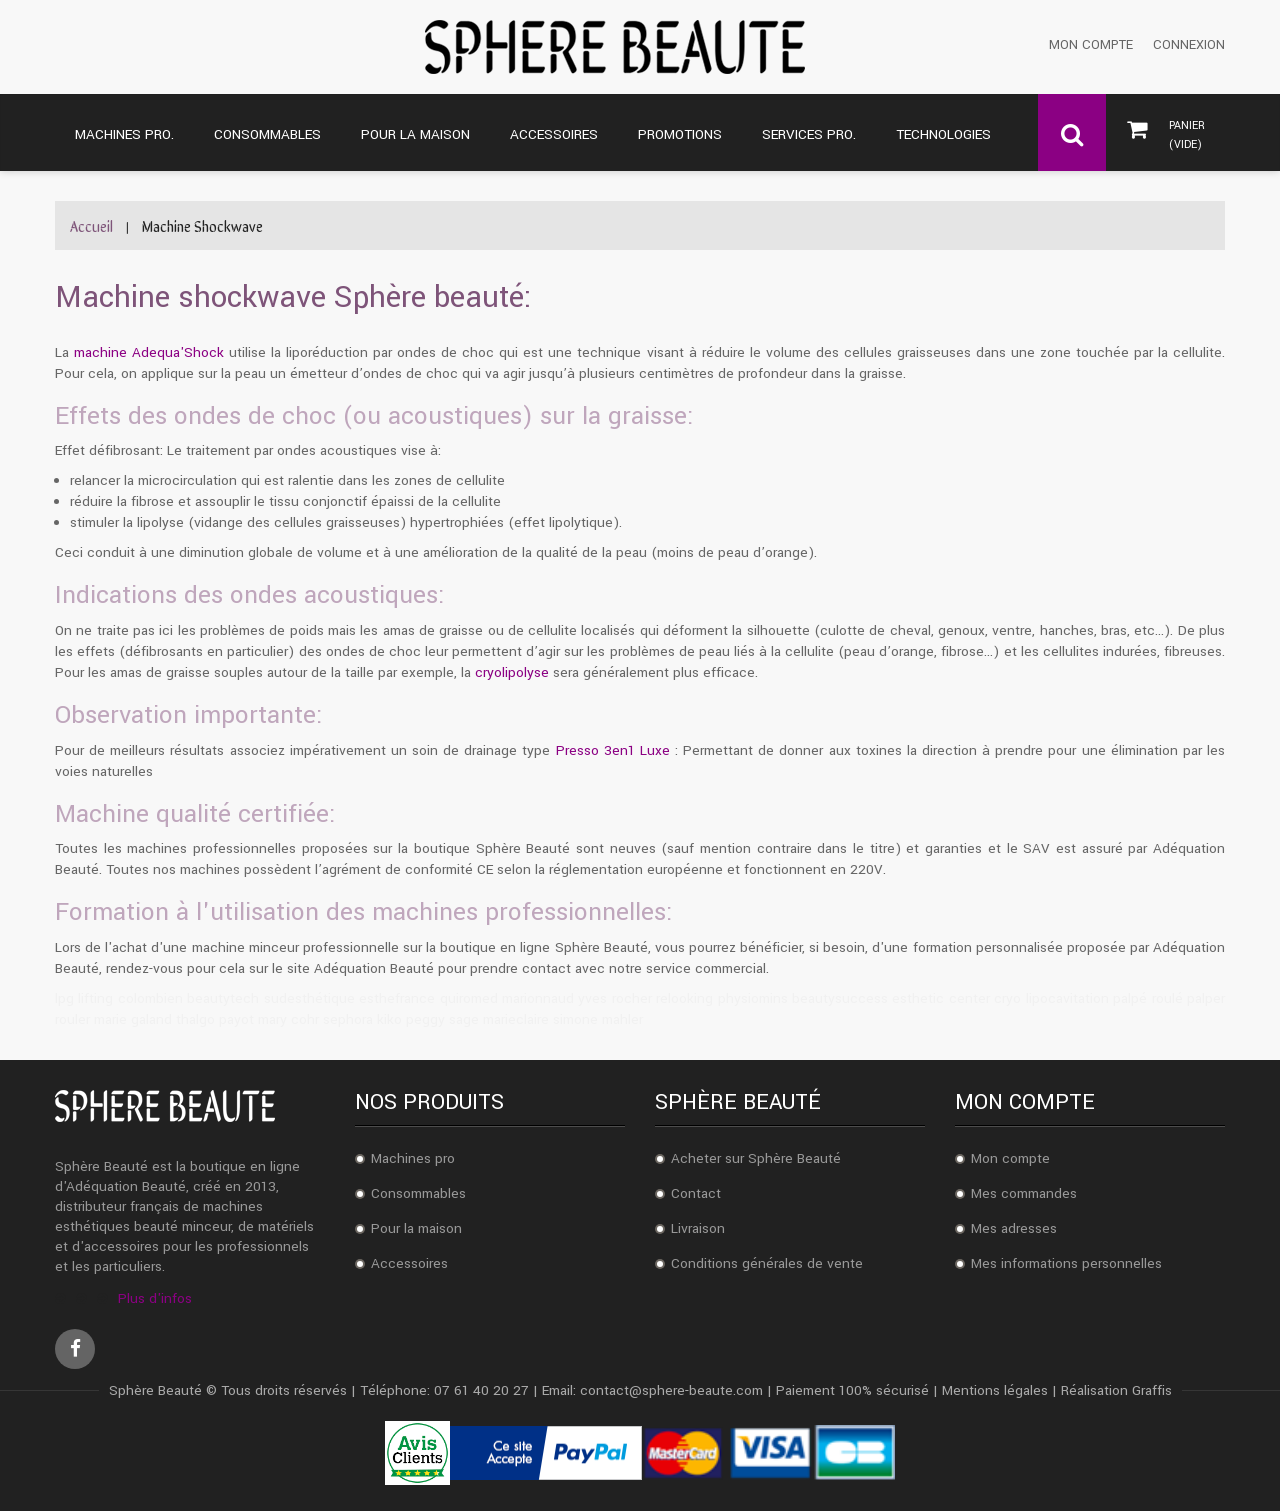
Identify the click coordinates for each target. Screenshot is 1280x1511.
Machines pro (413, 1158)
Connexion (1189, 45)
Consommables (418, 1193)
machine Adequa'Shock (149, 352)
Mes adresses (1014, 1228)
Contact (696, 1193)
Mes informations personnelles (1066, 1263)
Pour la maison (416, 1228)
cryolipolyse (512, 672)
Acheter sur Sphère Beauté (756, 1158)
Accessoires (409, 1263)
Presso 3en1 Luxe (613, 750)
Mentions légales (995, 1390)
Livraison (698, 1228)
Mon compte (1091, 45)
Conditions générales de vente (767, 1263)
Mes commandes (1024, 1193)
